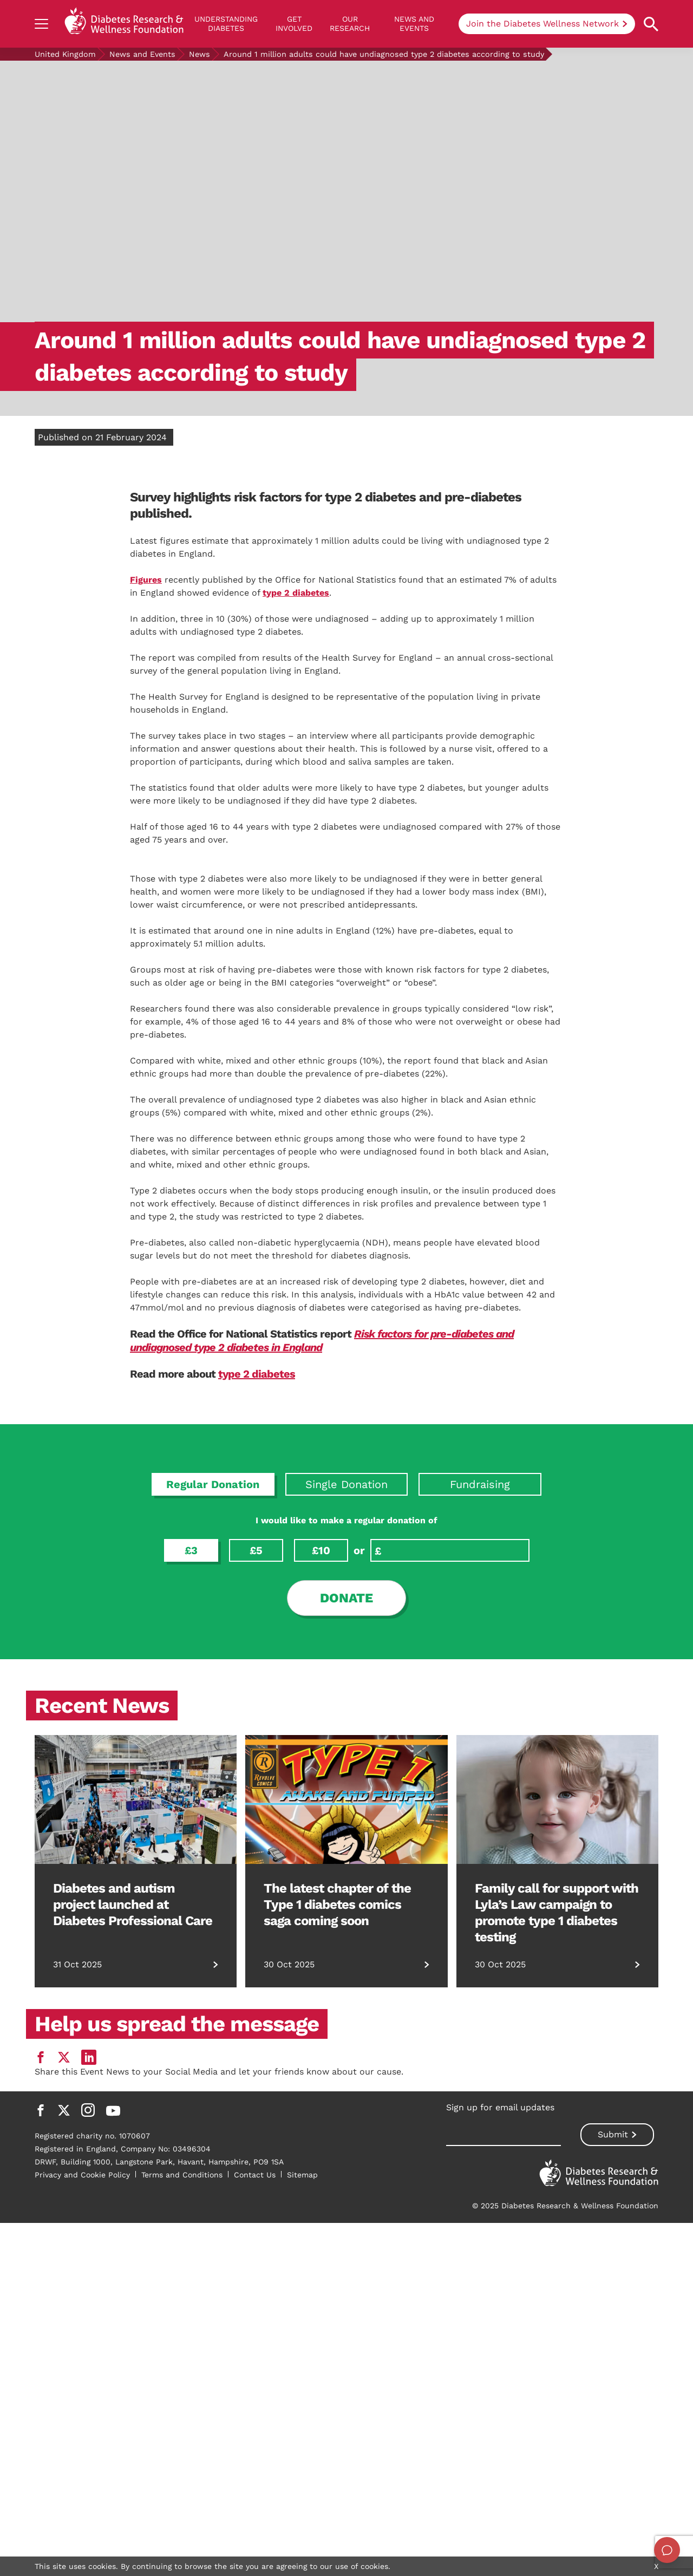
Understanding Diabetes (226, 23)
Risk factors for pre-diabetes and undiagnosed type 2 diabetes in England (322, 1758)
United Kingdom (65, 54)
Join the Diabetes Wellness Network (542, 23)
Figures (146, 580)
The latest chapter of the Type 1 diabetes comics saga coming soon (337, 2322)
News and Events (414, 23)
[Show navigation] (41, 24)
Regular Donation (212, 1902)
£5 (256, 1968)
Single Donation (346, 1902)
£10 (321, 1968)
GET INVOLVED (294, 23)
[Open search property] (651, 24)
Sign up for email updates (500, 2525)
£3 (191, 1968)
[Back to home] (124, 24)
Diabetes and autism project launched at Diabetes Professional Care (132, 2322)
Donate (346, 2016)
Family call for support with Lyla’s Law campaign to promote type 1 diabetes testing (556, 2331)
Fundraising (480, 1902)
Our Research (350, 23)
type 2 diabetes (296, 593)
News (199, 54)
